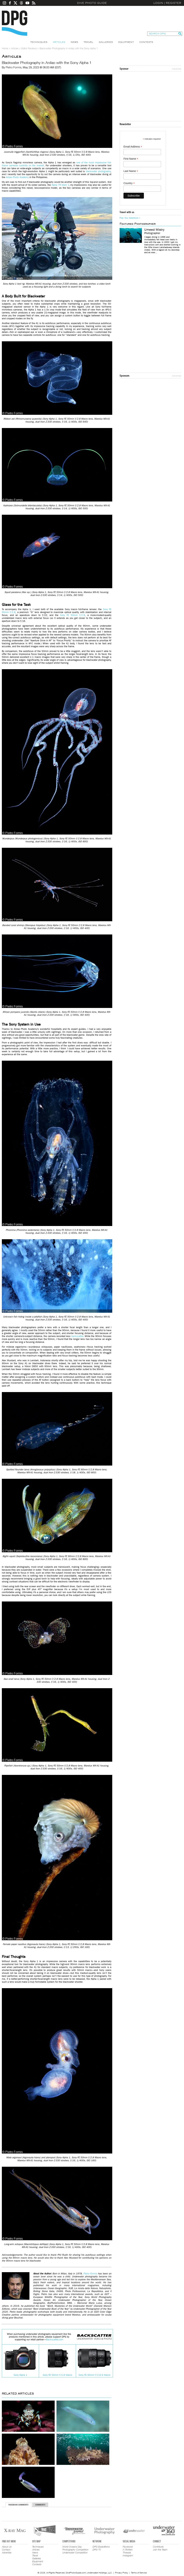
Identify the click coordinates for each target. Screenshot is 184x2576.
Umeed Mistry (154, 230)
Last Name (130, 171)
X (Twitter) (127, 2549)
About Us (7, 2546)
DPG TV (97, 2549)
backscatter (77, 1336)
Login (158, 2)
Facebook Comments (18, 2504)
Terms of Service (139, 2572)
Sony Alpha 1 (20, 2375)
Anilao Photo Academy (17, 177)
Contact (6, 2549)
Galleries (106, 42)
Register (173, 2)
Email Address (132, 146)
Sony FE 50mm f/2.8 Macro (57, 2375)
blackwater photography (98, 171)
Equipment (126, 42)
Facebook (128, 2546)
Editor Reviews (29, 48)
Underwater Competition (75, 2552)
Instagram (128, 2555)
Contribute (158, 2546)
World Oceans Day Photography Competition (75, 2548)
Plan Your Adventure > (130, 218)
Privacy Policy (121, 2572)
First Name (130, 159)
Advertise (176, 68)
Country (129, 183)
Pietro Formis (13, 67)
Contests (146, 42)
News (74, 42)
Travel (88, 42)
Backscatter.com (54, 2339)
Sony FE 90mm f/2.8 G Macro (94, 2375)
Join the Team (160, 2549)
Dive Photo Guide (92, 2)
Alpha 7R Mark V (60, 185)
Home (5, 48)
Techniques (38, 42)
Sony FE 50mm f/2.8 (72, 615)
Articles (59, 42)
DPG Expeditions (101, 2546)
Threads (127, 2552)
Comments (40, 2504)
